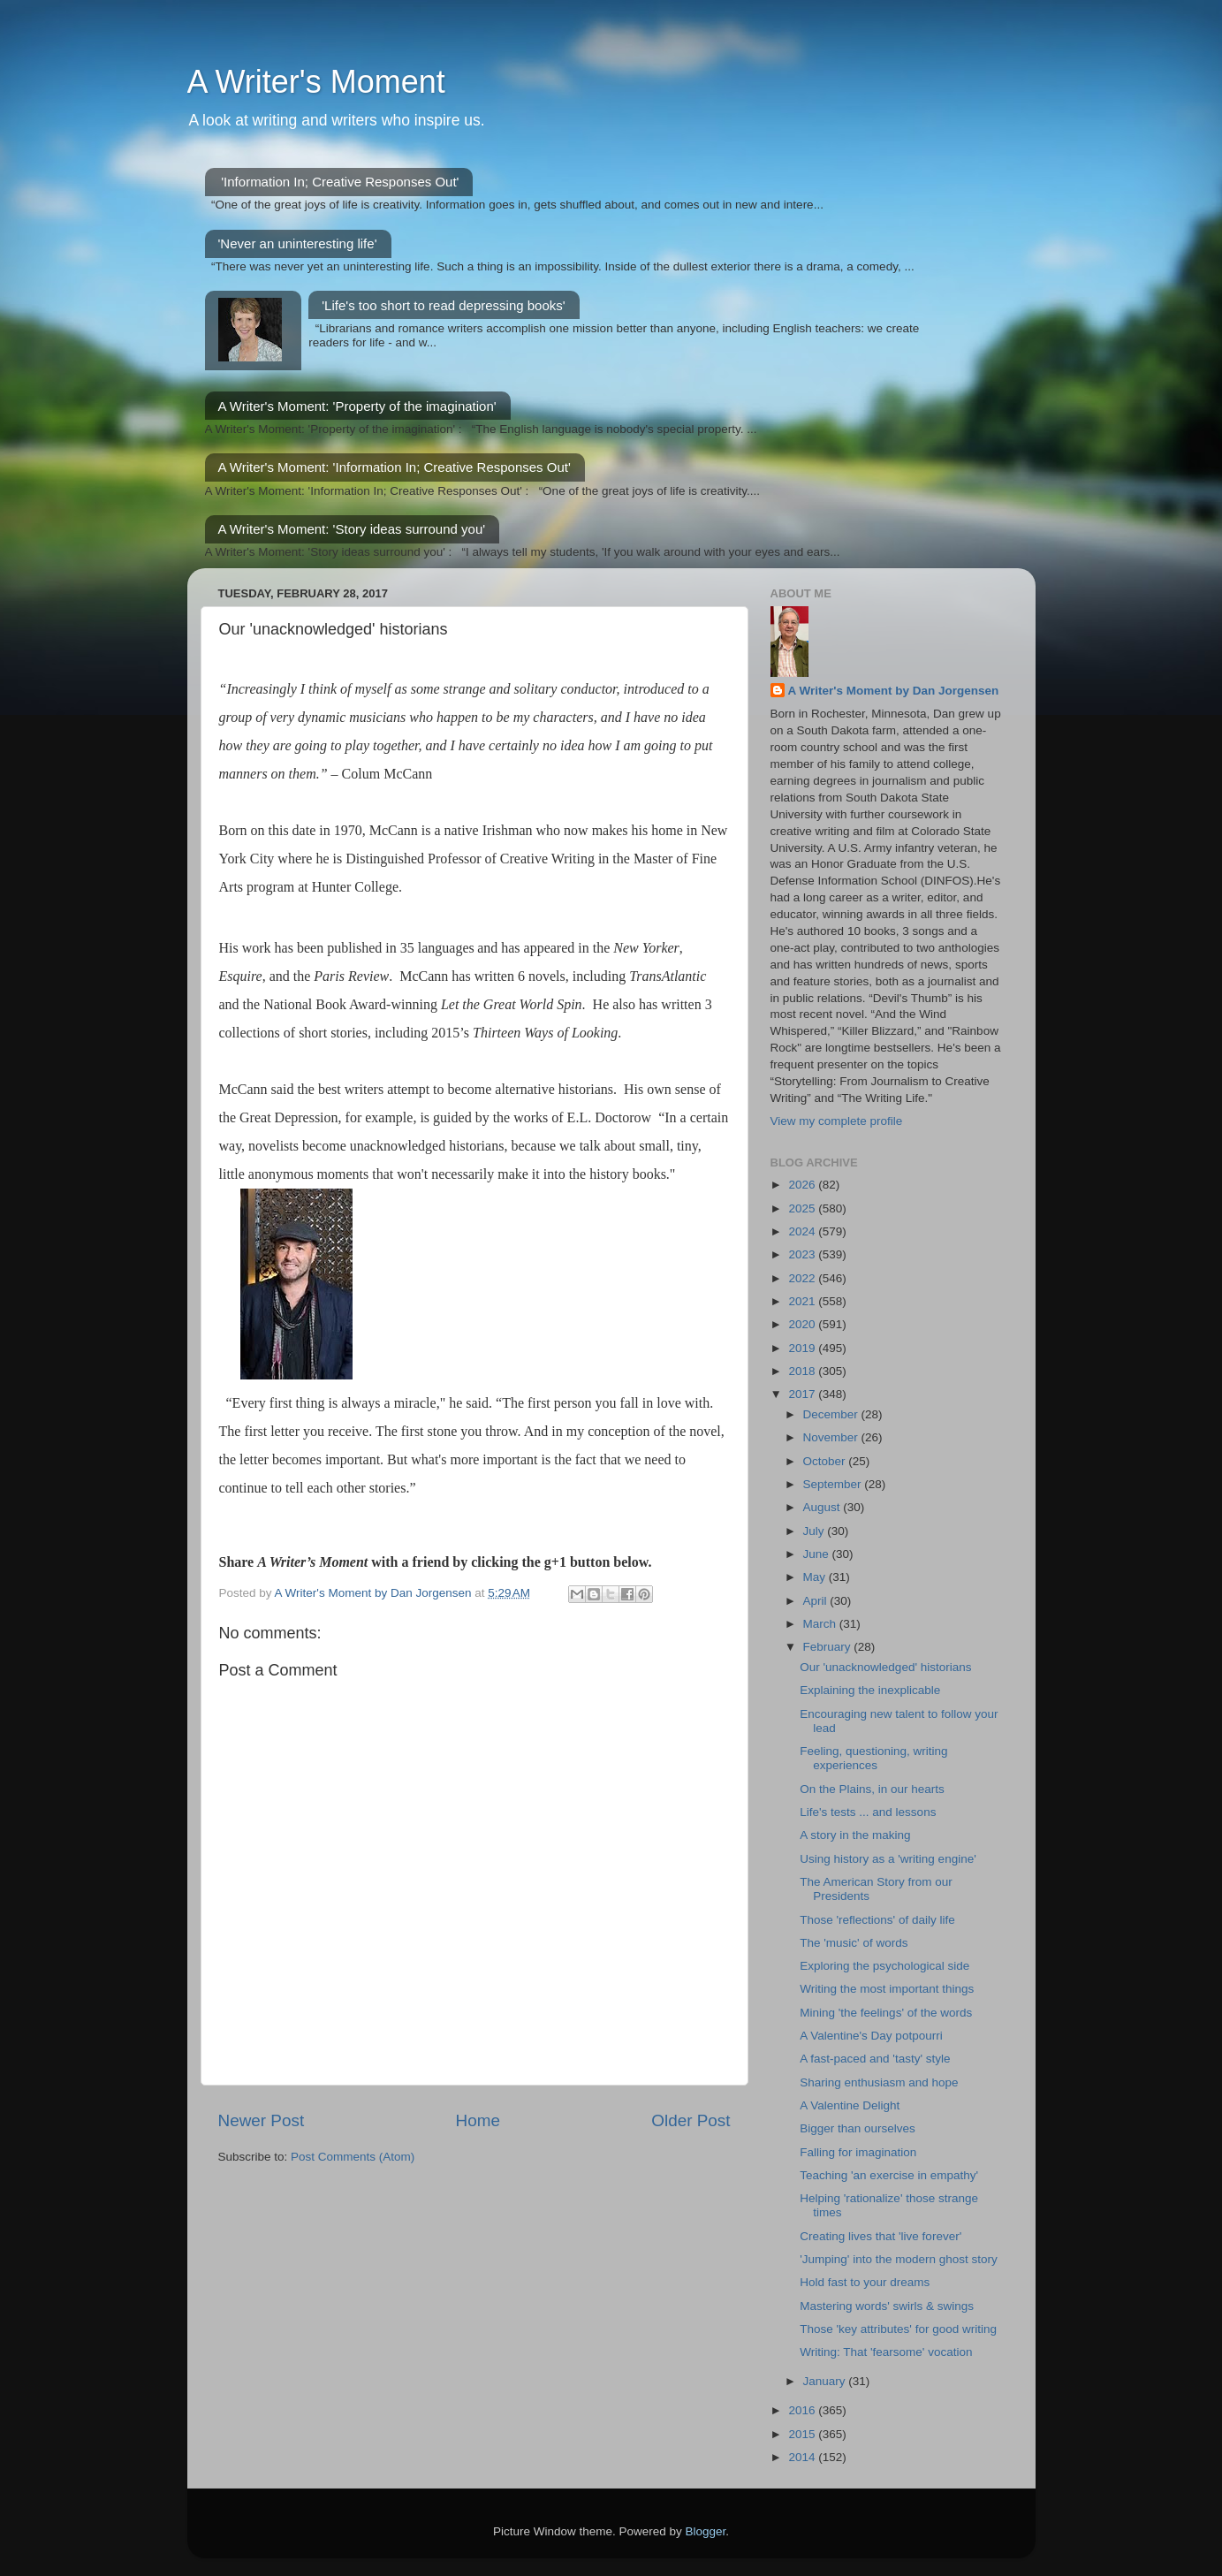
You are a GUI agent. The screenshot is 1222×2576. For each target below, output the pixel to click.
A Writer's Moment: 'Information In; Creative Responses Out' (394, 467)
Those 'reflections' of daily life (877, 1919)
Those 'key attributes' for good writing (898, 2329)
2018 (803, 1371)
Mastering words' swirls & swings (887, 2306)
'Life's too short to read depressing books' (443, 305)
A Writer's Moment (316, 82)
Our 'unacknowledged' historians (885, 1667)
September (834, 1484)
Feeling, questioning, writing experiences (873, 1758)
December (832, 1414)
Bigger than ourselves (857, 2128)
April (817, 1600)
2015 (803, 2434)
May (816, 1577)
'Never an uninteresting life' (297, 243)
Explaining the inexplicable (870, 1690)
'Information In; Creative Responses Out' (340, 181)
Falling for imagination (858, 2152)
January (826, 2381)
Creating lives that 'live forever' (880, 2236)
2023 (803, 1254)
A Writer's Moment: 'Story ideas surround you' (352, 528)
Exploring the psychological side (884, 1965)
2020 (803, 1324)
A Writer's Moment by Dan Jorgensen (893, 690)
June (817, 1554)
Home (478, 2120)
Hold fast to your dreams (865, 2282)
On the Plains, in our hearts (872, 1789)
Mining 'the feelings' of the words (886, 2012)
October (826, 1461)
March (821, 1623)
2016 (803, 2410)
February (828, 1646)
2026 (803, 1184)
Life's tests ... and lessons (868, 1812)
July (815, 1531)
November (832, 1437)
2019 (803, 1348)
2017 (803, 1394)
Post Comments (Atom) (352, 2156)
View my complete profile (836, 1121)
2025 (803, 1208)
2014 (803, 2457)
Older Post (690, 2120)
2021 (803, 1301)
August (823, 1507)
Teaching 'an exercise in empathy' (889, 2175)
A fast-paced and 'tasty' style (875, 2058)
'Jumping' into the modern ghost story (899, 2259)
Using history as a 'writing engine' (888, 1859)
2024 (803, 1231)
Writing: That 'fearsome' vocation (886, 2352)
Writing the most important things (887, 1988)
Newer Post (261, 2120)
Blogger (706, 2531)
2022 (803, 1278)
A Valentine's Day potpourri (871, 2035)
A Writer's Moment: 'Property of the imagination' (357, 406)
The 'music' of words (853, 1942)
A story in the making (855, 1835)
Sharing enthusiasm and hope (879, 2082)
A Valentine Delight (849, 2105)
